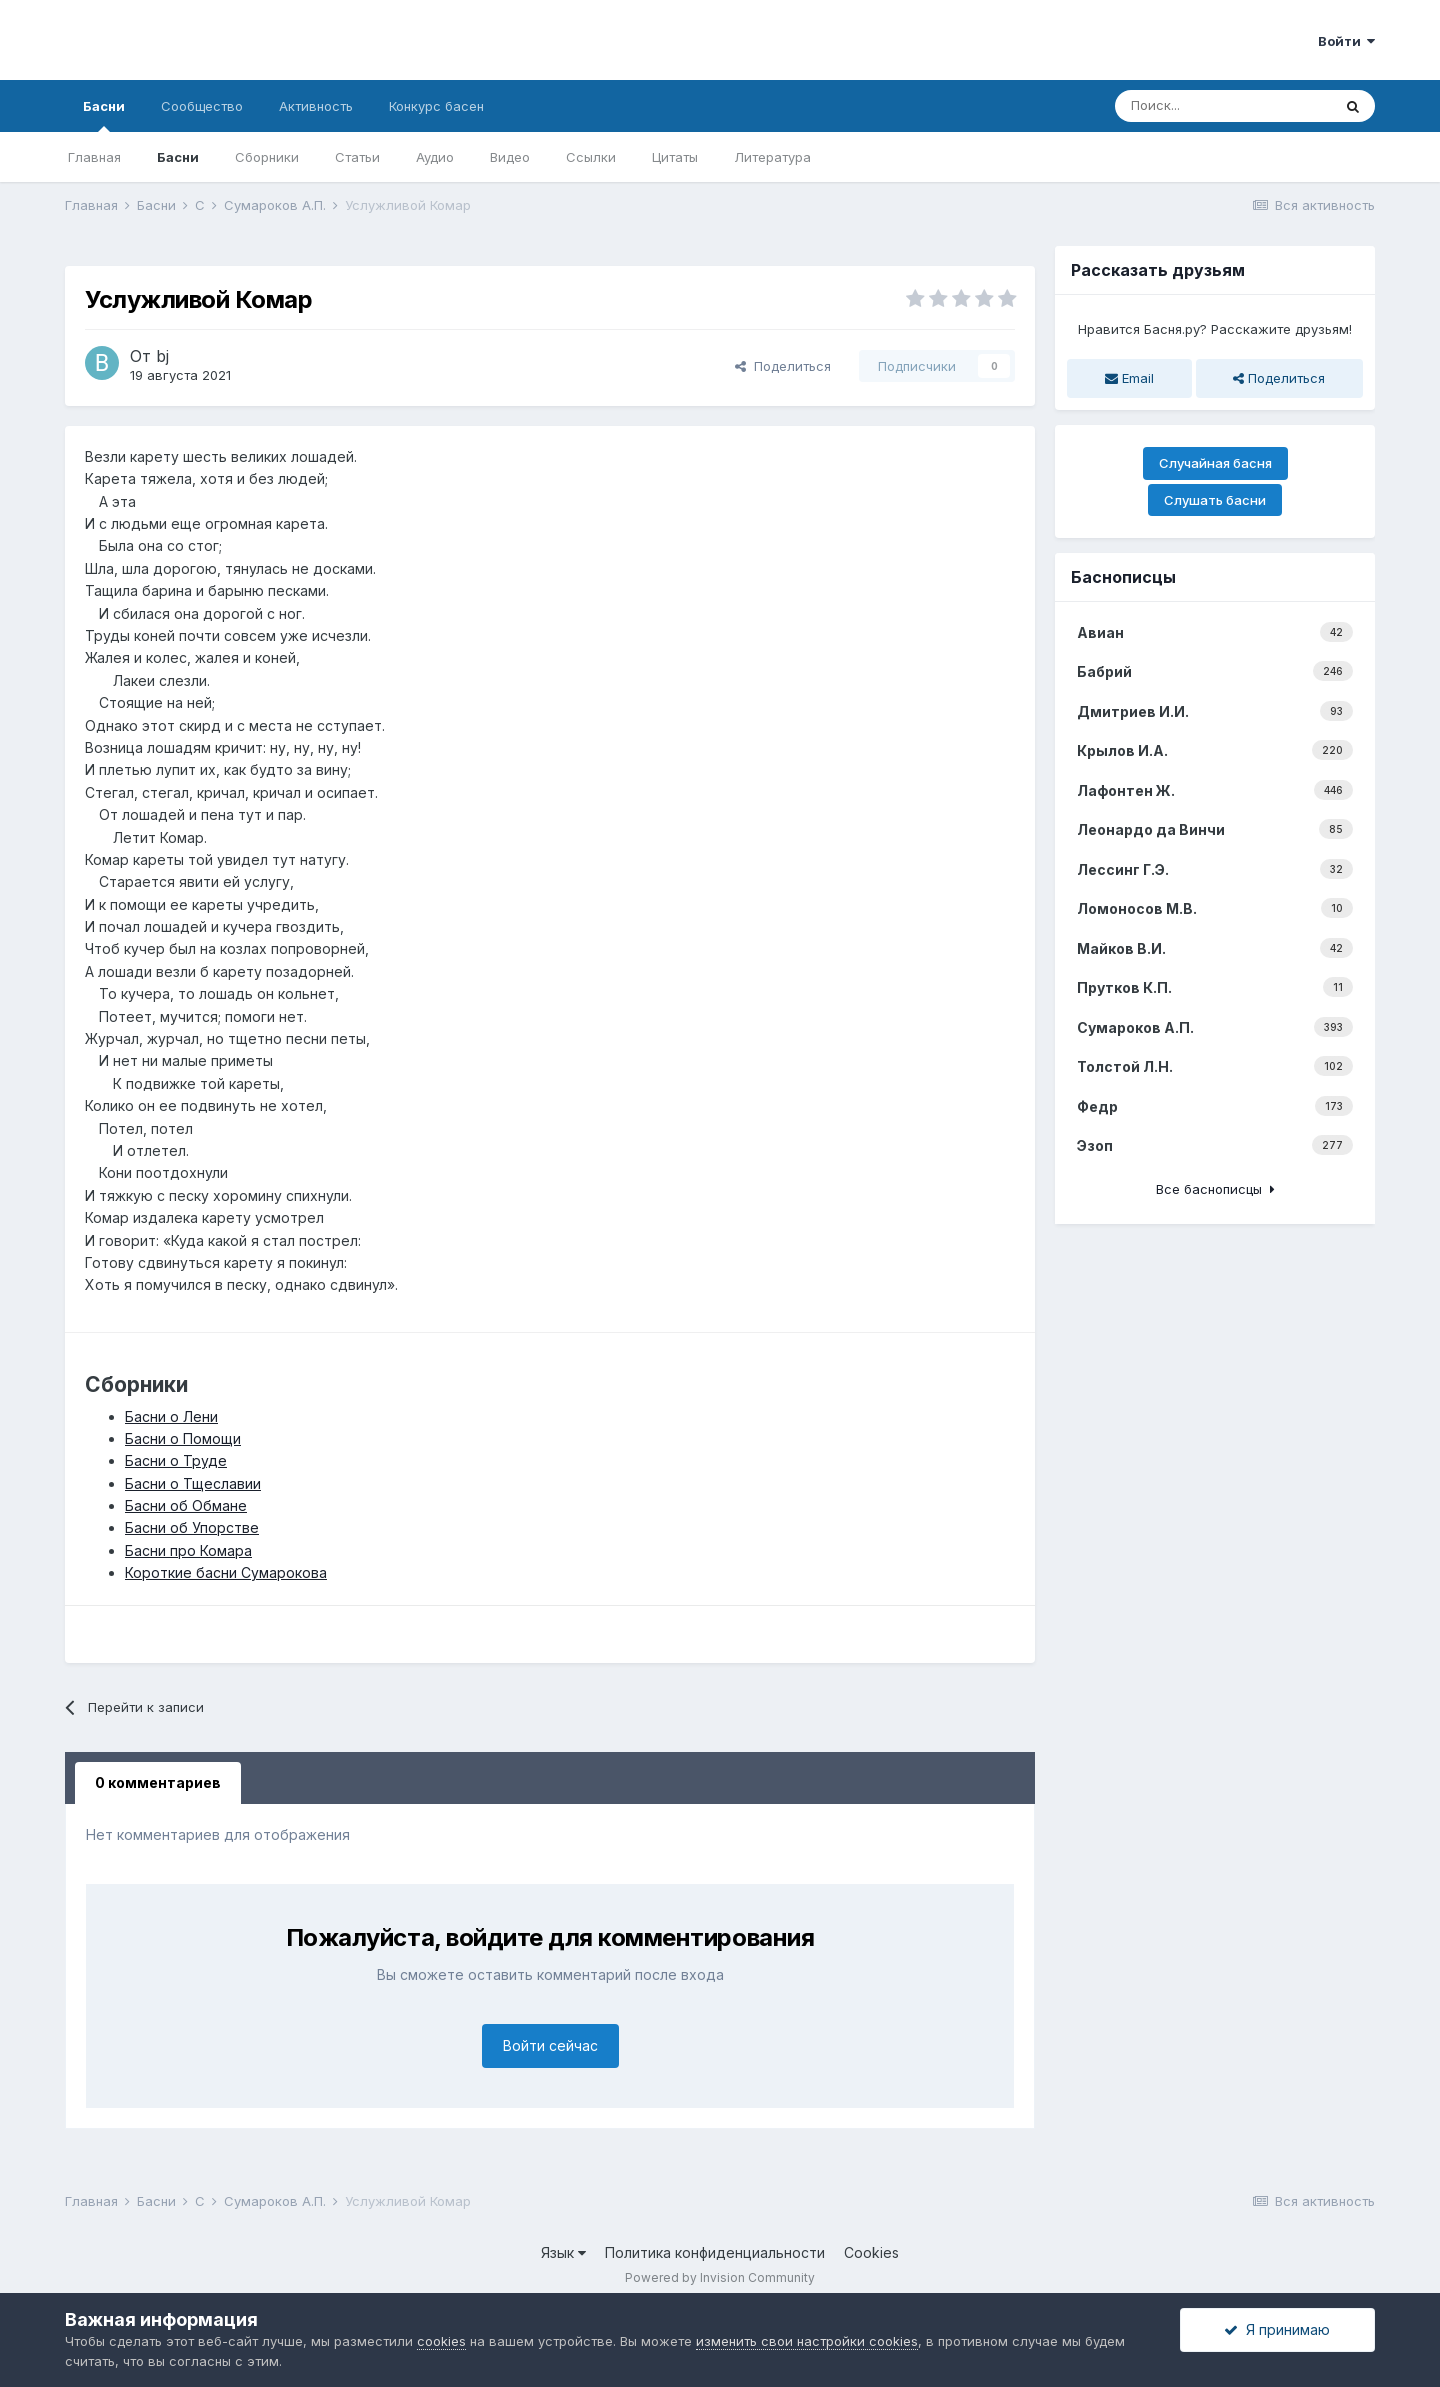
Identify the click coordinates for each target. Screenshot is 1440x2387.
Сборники (267, 157)
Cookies (871, 2252)
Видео (510, 157)
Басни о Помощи (183, 1438)
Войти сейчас (550, 2045)
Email (1129, 378)
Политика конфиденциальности (715, 2252)
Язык (563, 2252)
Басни (104, 115)
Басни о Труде (176, 1460)
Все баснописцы (1215, 1189)
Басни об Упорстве (192, 1527)
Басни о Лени (171, 1416)
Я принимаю (1277, 2329)
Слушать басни (1215, 500)
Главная (94, 157)
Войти (1346, 41)
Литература (772, 157)
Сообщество (202, 106)
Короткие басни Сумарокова (226, 1572)
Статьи (357, 157)
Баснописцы (1123, 577)
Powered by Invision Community (720, 2277)
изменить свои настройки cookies (807, 2341)
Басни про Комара (188, 1550)
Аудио (435, 157)
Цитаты (675, 157)
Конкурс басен (436, 106)
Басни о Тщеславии (193, 1483)
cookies (441, 2341)
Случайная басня (1215, 463)
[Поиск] (1223, 106)
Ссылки (591, 157)
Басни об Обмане (186, 1505)
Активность (316, 106)
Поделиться (783, 366)
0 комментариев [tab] (158, 1782)
